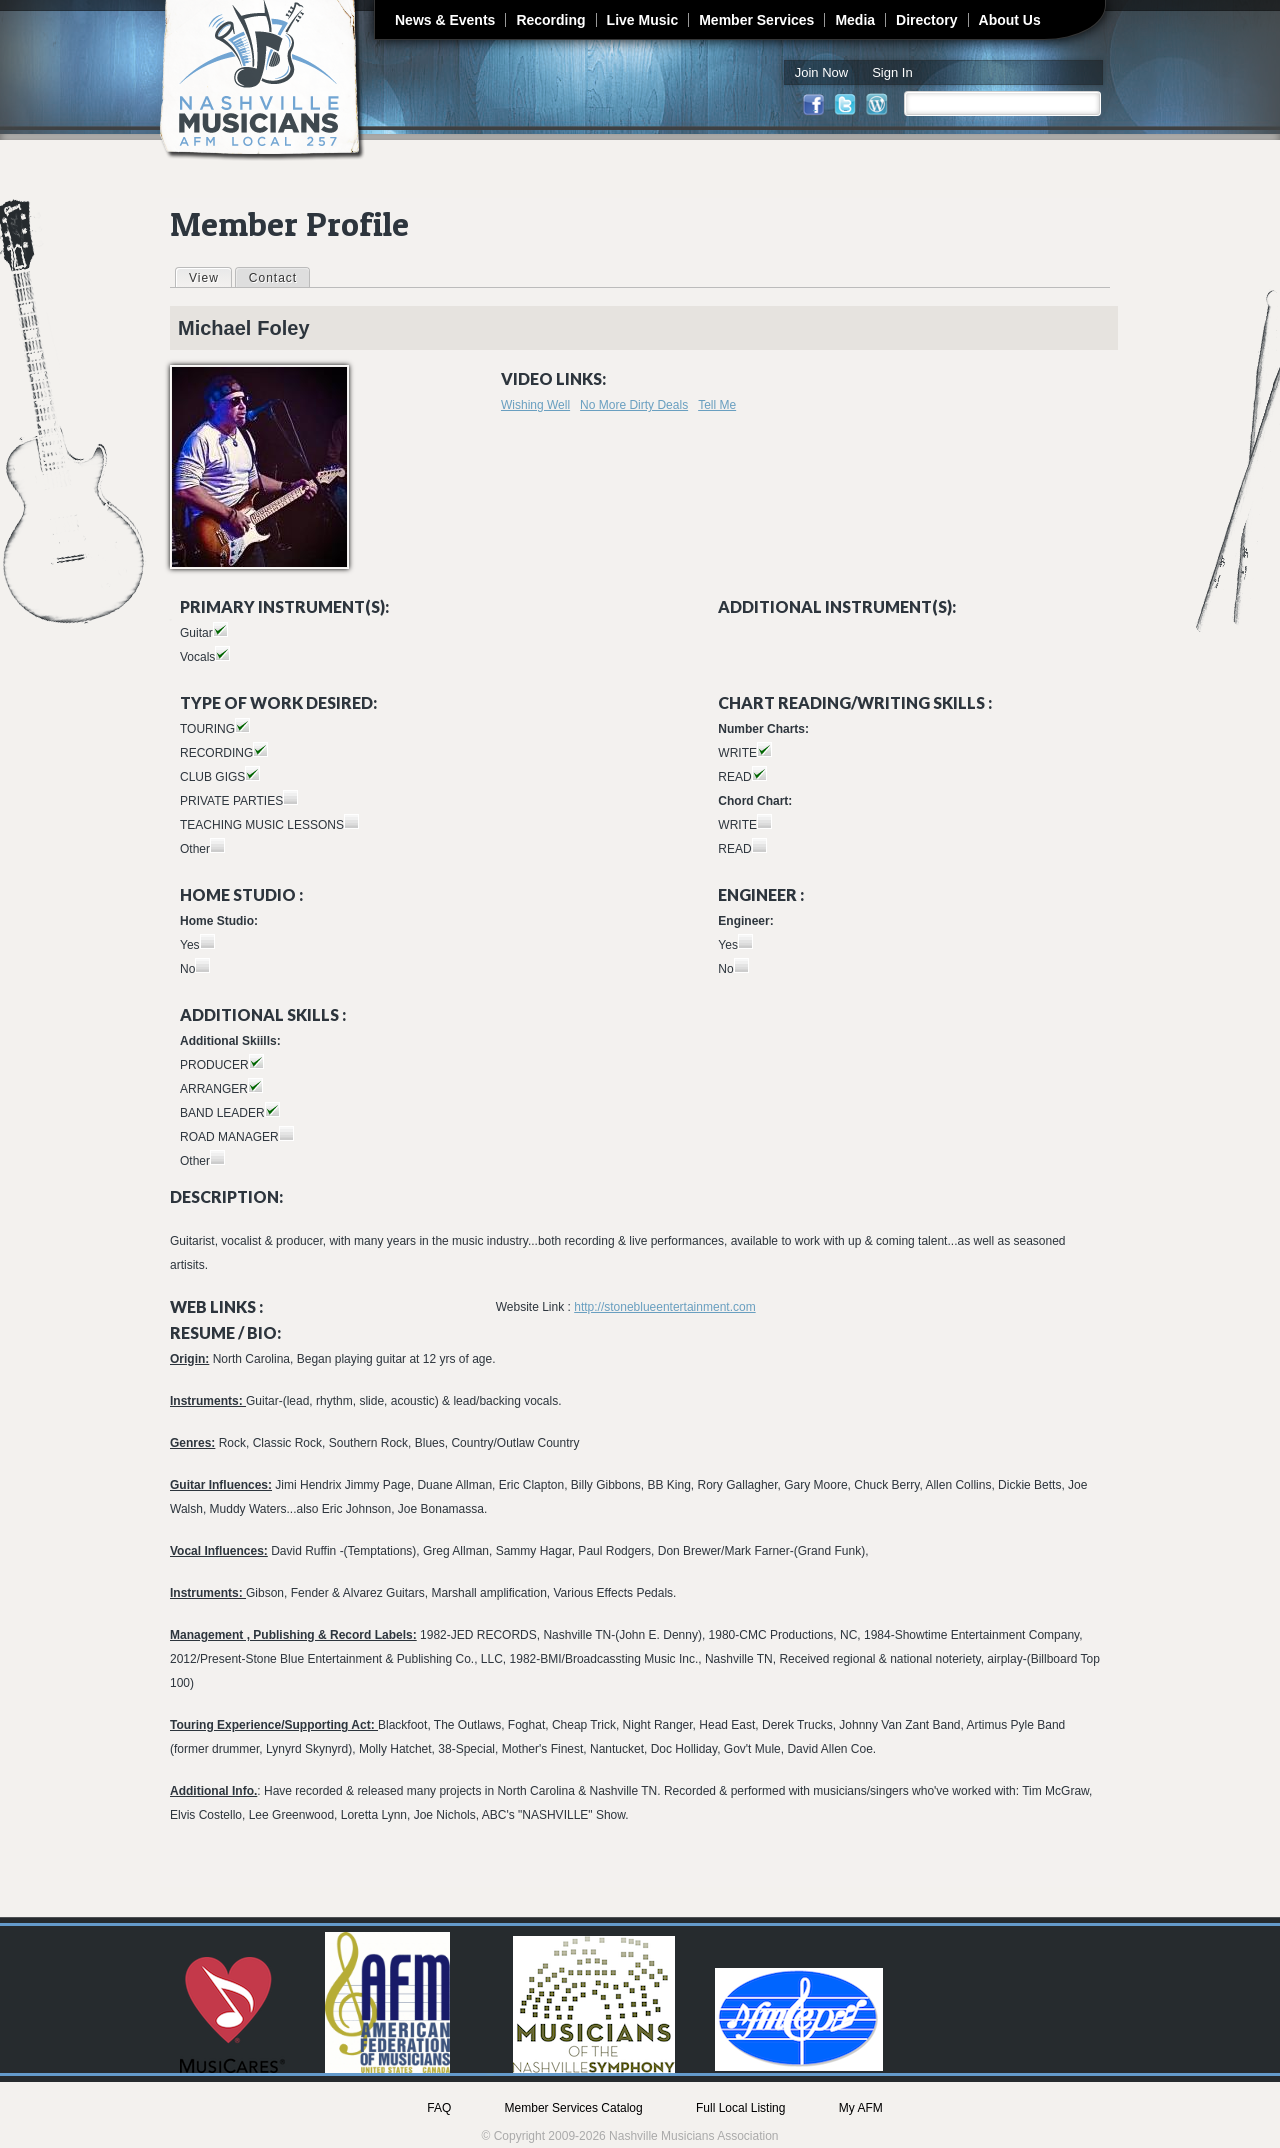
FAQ (439, 2108)
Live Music (643, 20)
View (210, 277)
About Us (1010, 20)
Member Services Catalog (574, 2108)
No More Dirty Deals (634, 405)
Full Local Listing (740, 2108)
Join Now (821, 72)
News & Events (445, 20)
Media (855, 20)
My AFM (861, 2108)
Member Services (756, 20)
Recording (550, 20)
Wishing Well (535, 405)
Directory (926, 20)
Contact (273, 278)
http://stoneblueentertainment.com (664, 1307)
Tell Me (717, 405)
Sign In (892, 72)
